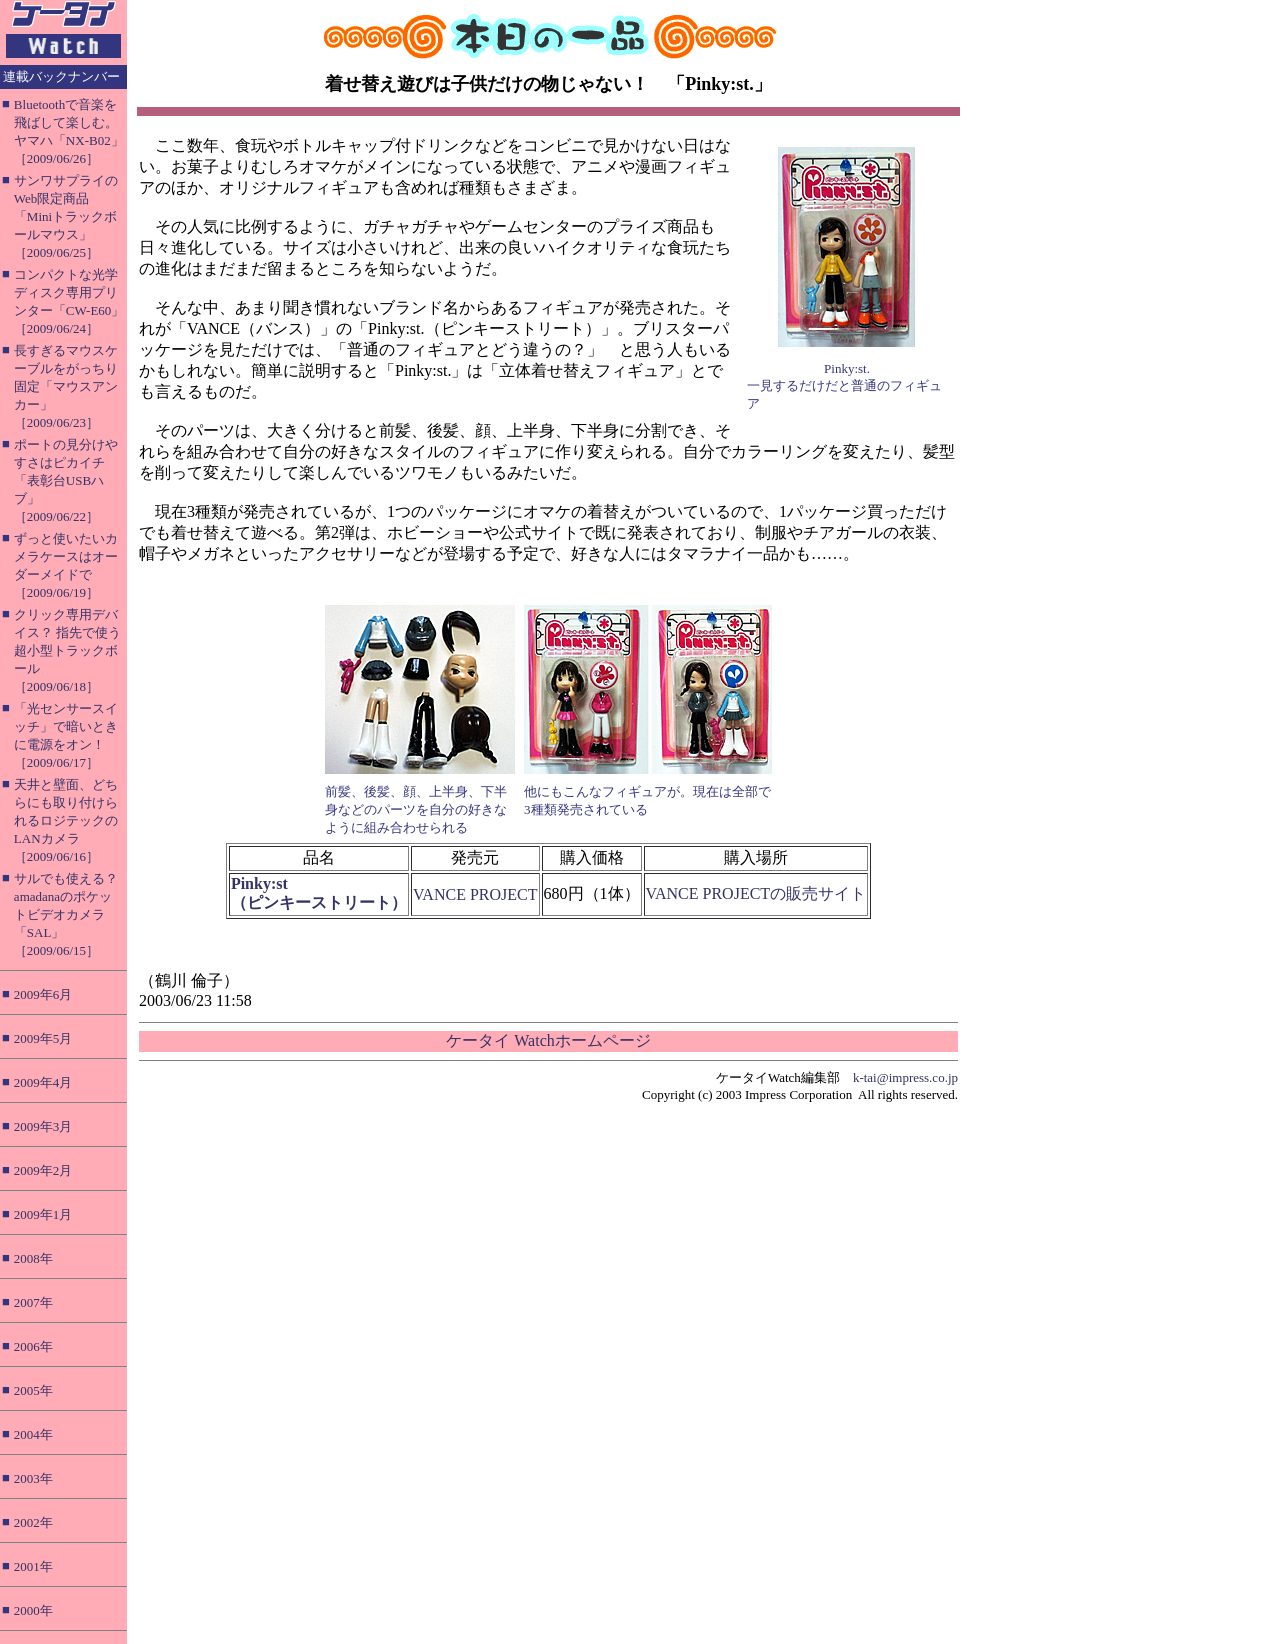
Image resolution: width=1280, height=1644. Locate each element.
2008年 (33, 1258)
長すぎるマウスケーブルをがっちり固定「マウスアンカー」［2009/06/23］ (66, 386)
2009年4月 (43, 1082)
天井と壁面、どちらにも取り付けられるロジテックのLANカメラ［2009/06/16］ (66, 820)
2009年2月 (43, 1170)
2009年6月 (43, 994)
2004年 (33, 1434)
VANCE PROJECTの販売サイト (756, 893)
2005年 (33, 1390)
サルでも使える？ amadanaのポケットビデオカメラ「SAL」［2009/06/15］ (66, 914)
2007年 (33, 1302)
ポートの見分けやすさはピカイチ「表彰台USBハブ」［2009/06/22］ (66, 480)
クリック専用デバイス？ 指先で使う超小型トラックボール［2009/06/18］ (67, 650)
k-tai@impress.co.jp (905, 1077)
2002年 (33, 1522)
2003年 (33, 1478)
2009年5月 (43, 1038)
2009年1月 (43, 1214)
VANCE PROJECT (475, 894)
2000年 (33, 1610)
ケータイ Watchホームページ (548, 1040)
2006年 (33, 1346)
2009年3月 (43, 1126)
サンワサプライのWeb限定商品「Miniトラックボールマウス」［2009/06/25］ (66, 216)
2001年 (33, 1566)
